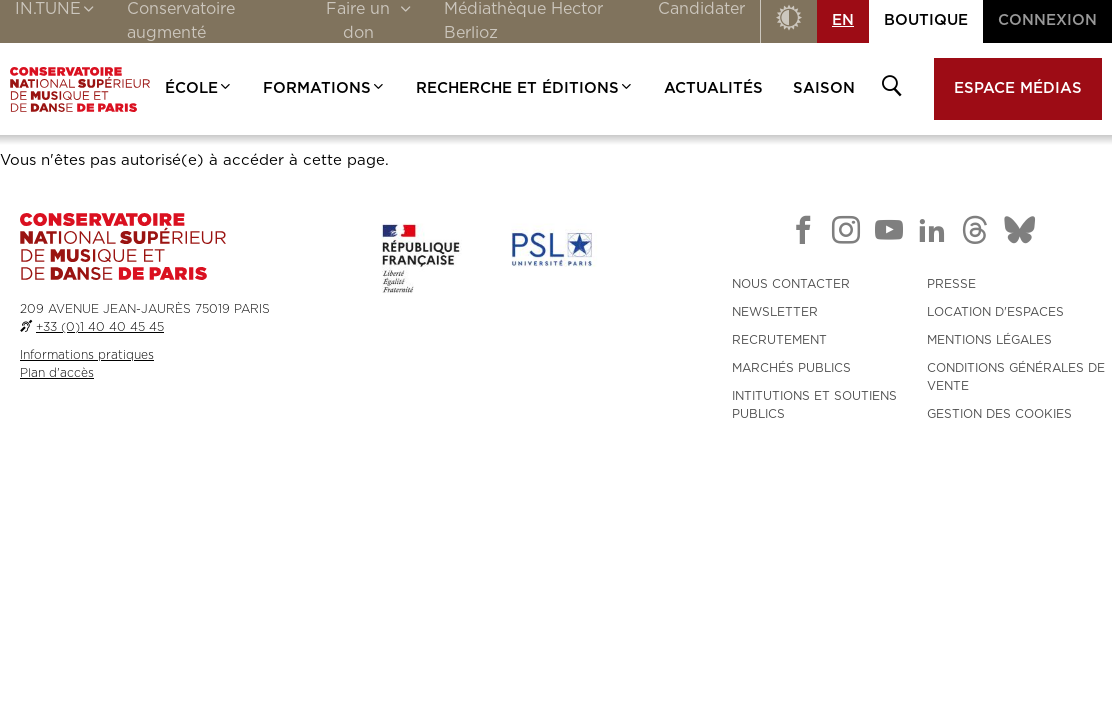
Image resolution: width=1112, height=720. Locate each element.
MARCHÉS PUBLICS (791, 368)
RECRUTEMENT (779, 340)
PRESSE (951, 284)
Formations (324, 88)
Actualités (713, 88)
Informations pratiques (87, 355)
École (199, 88)
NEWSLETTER (775, 312)
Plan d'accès (57, 373)
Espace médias (1018, 88)
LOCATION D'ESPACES (995, 312)
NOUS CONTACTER (791, 284)
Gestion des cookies (999, 414)
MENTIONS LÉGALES (989, 340)
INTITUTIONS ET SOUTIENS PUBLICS (814, 405)
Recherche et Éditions (525, 88)
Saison (824, 88)
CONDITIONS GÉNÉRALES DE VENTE (1016, 377)
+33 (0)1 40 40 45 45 (100, 327)
